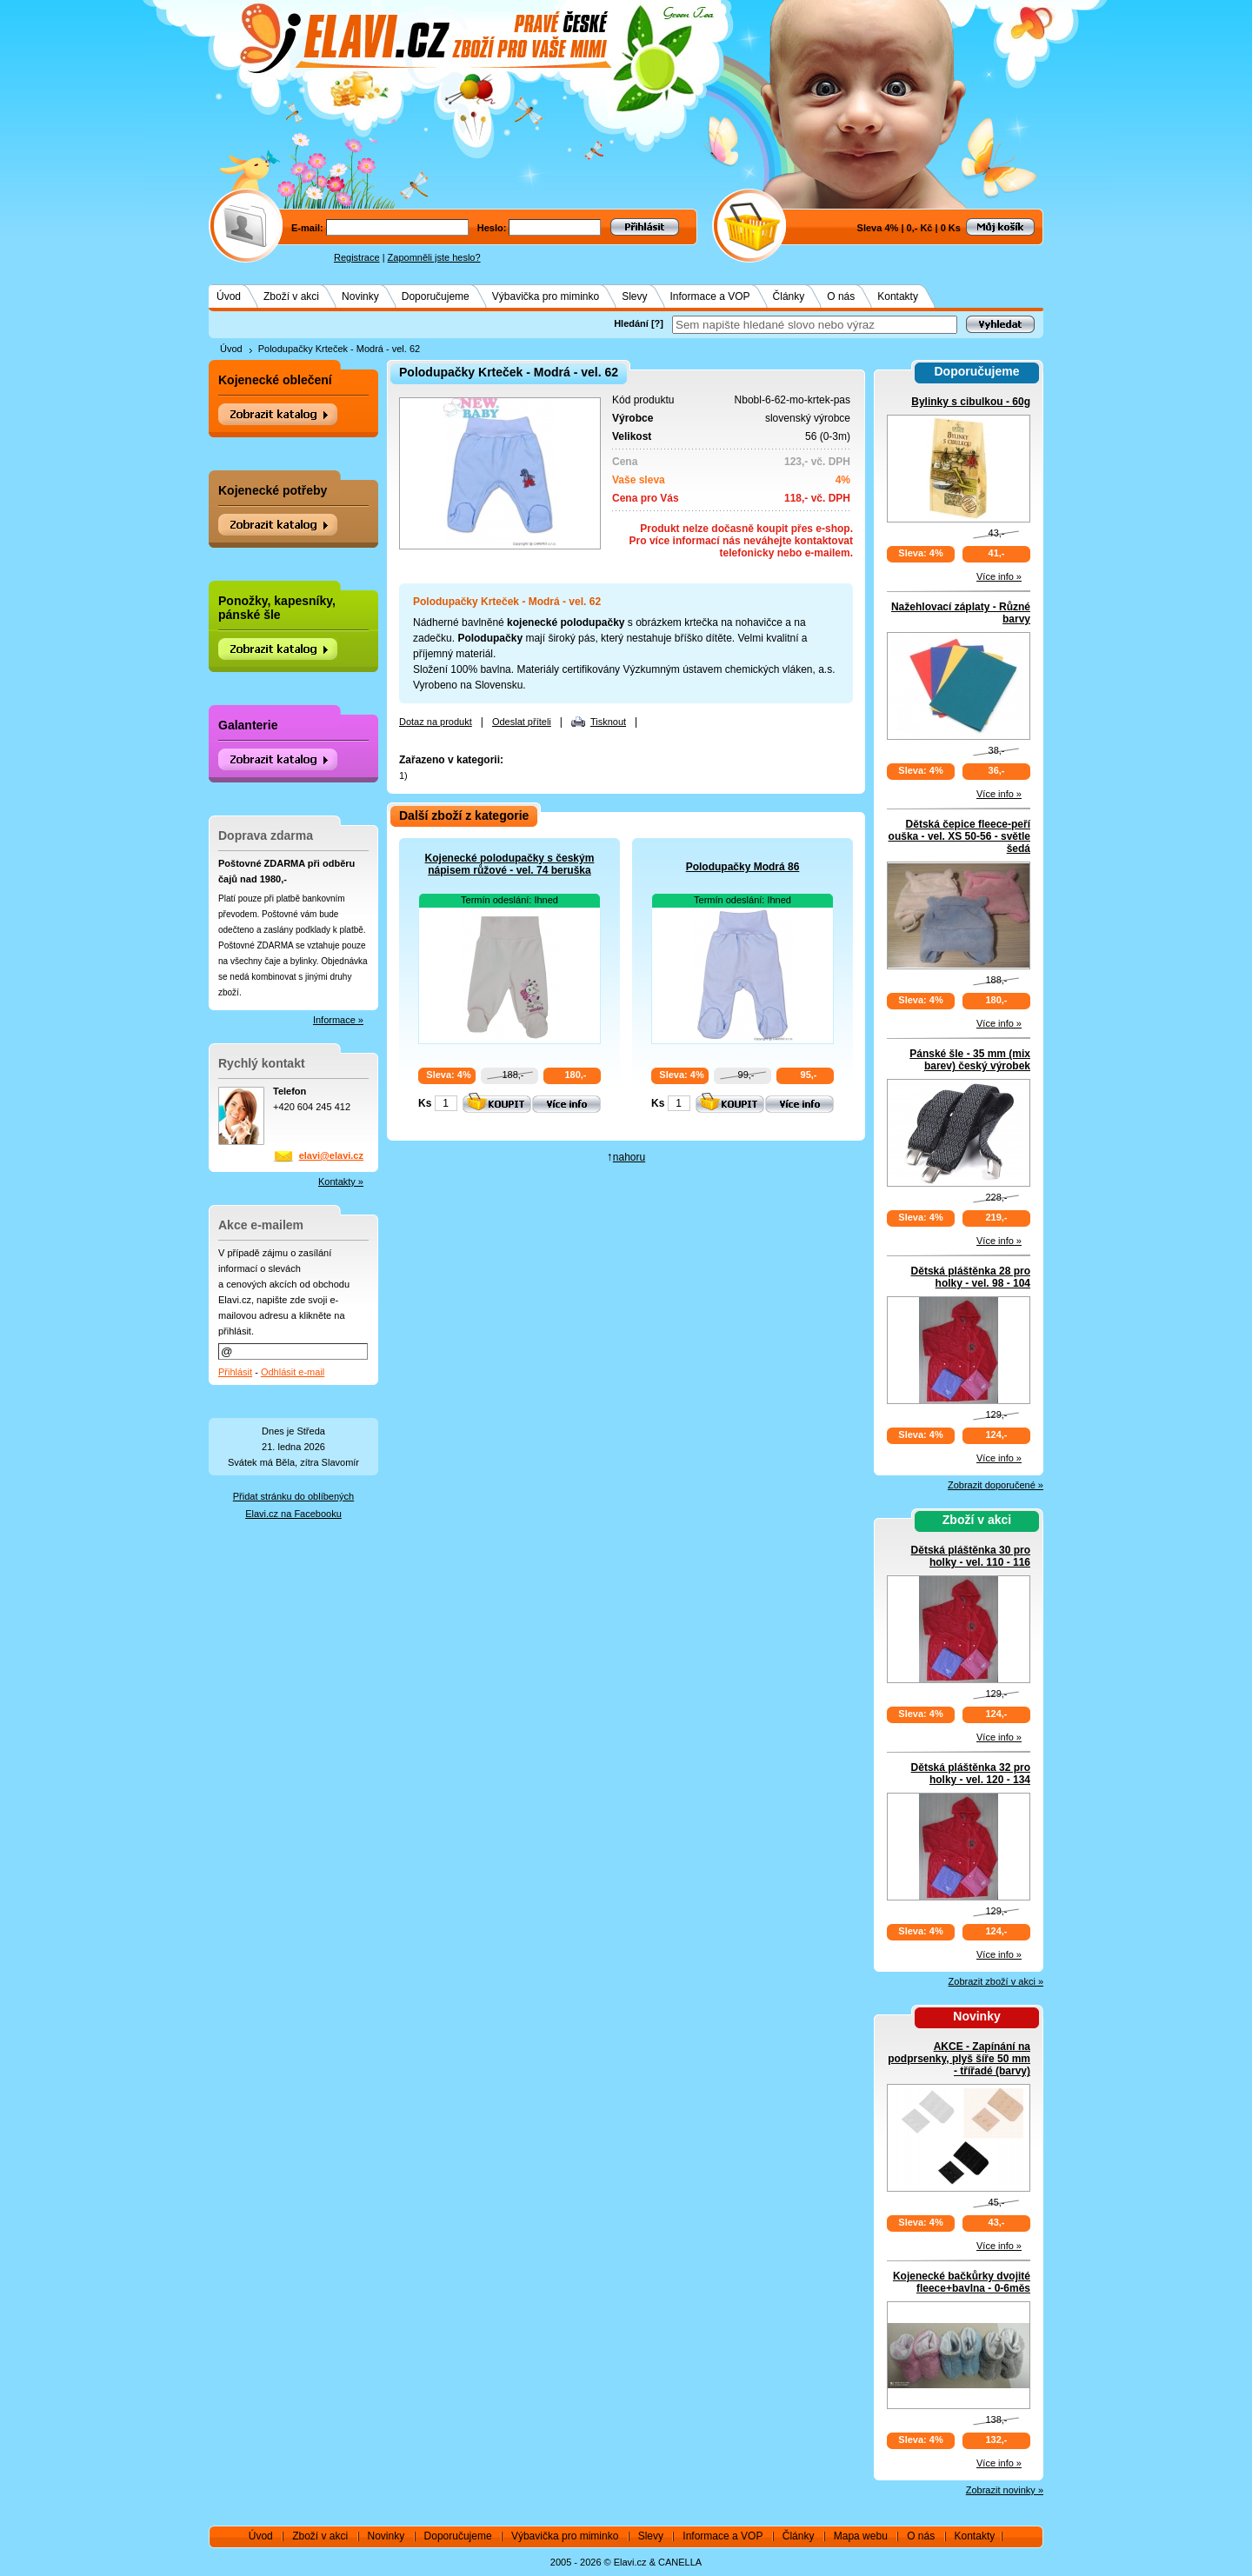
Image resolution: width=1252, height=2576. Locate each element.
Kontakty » (340, 1181)
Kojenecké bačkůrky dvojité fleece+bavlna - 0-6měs (961, 2282)
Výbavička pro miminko (545, 296)
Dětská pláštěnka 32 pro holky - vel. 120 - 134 (970, 1773)
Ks (424, 1103)
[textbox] (814, 325)
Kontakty (897, 296)
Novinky (360, 296)
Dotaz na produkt (435, 721)
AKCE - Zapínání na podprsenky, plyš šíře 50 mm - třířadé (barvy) (959, 2058)
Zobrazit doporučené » (995, 1485)
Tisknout (608, 721)
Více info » (999, 576)
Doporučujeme (436, 296)
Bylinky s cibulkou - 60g (970, 402)
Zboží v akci (291, 296)
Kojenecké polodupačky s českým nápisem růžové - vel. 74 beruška (510, 864)
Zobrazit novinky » (1004, 2490)
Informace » (338, 1020)
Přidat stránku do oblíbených (293, 1496)
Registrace (357, 257)
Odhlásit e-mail (292, 1372)
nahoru (629, 1157)
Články (789, 296)
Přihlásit (235, 1372)
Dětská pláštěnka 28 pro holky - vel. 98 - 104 (970, 1277)
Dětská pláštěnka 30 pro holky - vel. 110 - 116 (970, 1556)
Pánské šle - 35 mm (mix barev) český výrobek (969, 1060)
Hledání (631, 323)
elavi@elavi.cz (331, 1155)
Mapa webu (861, 2536)
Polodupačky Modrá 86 (743, 867)
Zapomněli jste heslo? (434, 257)
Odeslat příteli (521, 721)
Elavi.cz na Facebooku (293, 1513)
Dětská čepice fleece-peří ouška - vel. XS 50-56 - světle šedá (959, 836)
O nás (841, 296)
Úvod (228, 296)
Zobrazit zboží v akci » (996, 1981)
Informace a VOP (710, 296)
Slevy (634, 296)
